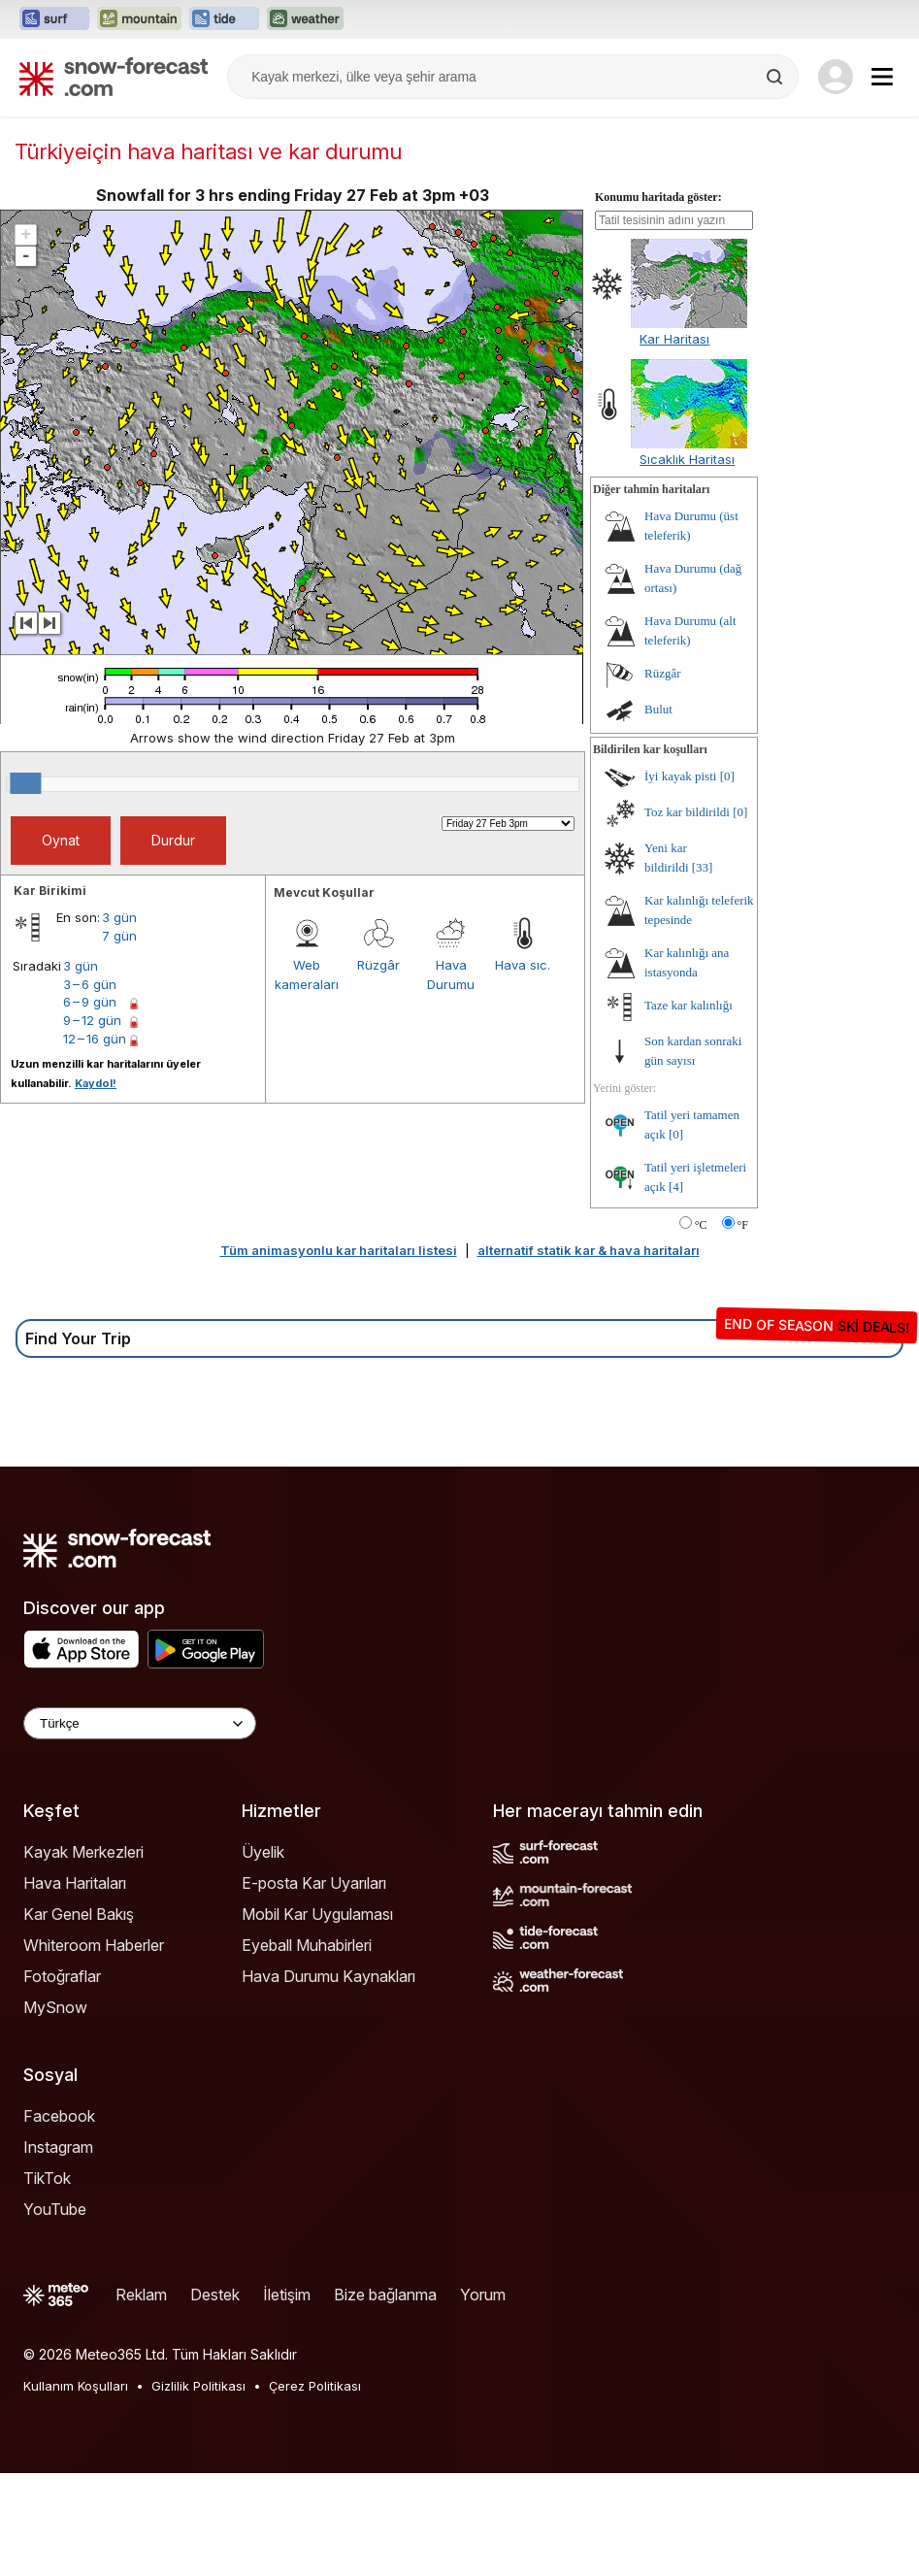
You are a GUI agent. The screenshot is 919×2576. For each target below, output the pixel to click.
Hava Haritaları (74, 1883)
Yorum (483, 2294)
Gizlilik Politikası (198, 2386)
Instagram (58, 2147)
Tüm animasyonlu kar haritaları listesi (338, 1250)
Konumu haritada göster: (658, 197)
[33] (702, 867)
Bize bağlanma (385, 2294)
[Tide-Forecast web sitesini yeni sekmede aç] (224, 19)
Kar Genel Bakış (78, 1914)
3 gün (119, 917)
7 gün (119, 935)
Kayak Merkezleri (83, 1852)
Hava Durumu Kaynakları (328, 1976)
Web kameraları (307, 974)
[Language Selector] (139, 1723)
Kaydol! (95, 1083)
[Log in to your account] (835, 76)
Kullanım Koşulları (75, 2386)
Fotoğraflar (62, 1976)
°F (743, 1225)
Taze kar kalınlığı (688, 1005)
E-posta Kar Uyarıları (314, 1883)
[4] (676, 1186)
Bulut (658, 709)
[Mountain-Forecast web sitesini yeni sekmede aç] (139, 19)
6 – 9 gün (89, 1001)
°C (701, 1225)
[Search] (776, 76)
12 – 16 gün (94, 1038)
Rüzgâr (378, 965)
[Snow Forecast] (113, 76)
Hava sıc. (522, 965)
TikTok (47, 2178)
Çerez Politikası (315, 2386)
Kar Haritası (674, 339)
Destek (215, 2294)
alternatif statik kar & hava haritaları (588, 1250)
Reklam (141, 2294)
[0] (727, 776)
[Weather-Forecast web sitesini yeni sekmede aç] (305, 19)
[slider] (25, 783)
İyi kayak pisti (680, 776)
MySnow (55, 2007)
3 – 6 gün (89, 984)
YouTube (54, 2209)
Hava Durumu (451, 974)
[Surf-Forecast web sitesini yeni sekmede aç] (54, 19)
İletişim (287, 2294)
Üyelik (263, 1852)
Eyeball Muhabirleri (307, 1945)
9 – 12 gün (92, 1020)
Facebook (59, 2116)
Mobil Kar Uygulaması (317, 1914)
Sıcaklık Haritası (687, 459)
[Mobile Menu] (882, 76)
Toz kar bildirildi (687, 812)
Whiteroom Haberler (93, 1945)
